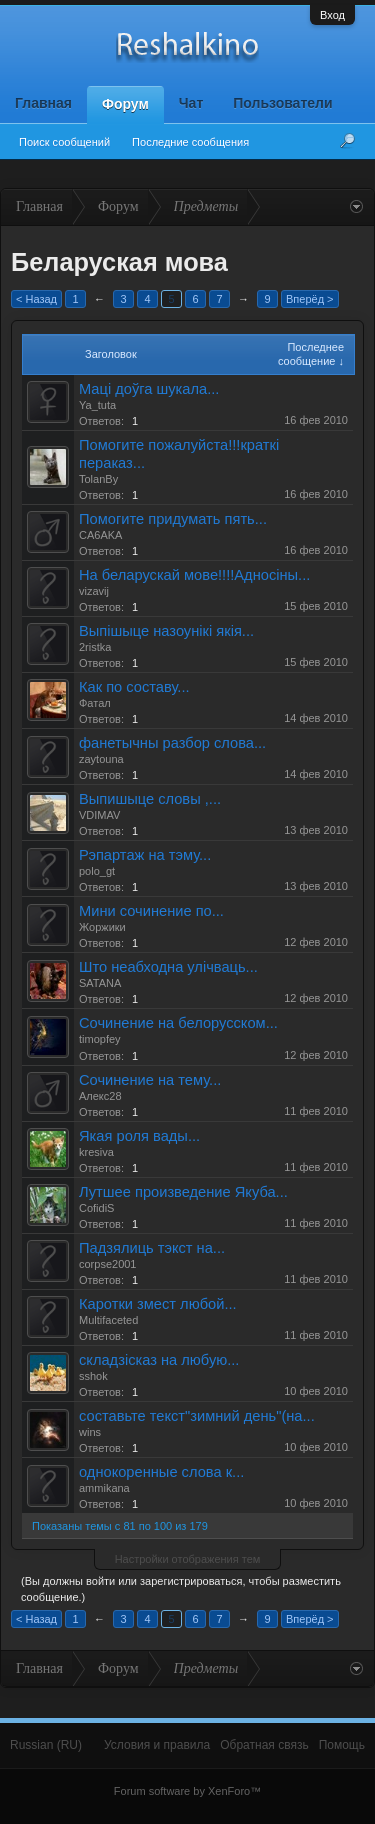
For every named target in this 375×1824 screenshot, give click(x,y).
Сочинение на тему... (150, 1080)
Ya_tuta (97, 405)
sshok (93, 1376)
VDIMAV (99, 815)
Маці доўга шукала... (149, 389)
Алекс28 (100, 1096)
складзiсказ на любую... (159, 1360)
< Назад (36, 299)
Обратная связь (264, 1745)
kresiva (96, 1152)
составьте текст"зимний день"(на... (197, 1416)
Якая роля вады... (139, 1136)
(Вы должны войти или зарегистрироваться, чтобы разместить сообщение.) (181, 1589)
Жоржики (102, 927)
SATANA (100, 983)
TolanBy (98, 479)
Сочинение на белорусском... (178, 1023)
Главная (43, 103)
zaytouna (101, 759)
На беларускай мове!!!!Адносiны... (194, 575)
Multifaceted (108, 1320)
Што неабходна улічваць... (168, 967)
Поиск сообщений (64, 142)
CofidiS (96, 1208)
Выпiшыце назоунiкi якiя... (166, 631)
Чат (191, 103)
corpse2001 (108, 1264)
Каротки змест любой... (158, 1304)
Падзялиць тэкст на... (152, 1248)
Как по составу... (134, 687)
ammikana (104, 1488)
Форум (125, 104)
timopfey (100, 1039)
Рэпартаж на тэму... (145, 855)
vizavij (94, 591)
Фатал (95, 703)
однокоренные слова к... (161, 1472)
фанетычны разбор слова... (172, 743)
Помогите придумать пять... (173, 519)
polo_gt (97, 871)
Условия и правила (157, 1745)
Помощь (342, 1745)
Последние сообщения (190, 142)
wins (90, 1432)
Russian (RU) (46, 1745)
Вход (332, 15)
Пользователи (282, 103)
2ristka (95, 647)
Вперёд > (310, 299)
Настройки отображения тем (188, 1559)
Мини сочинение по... (151, 911)
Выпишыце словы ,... (150, 799)
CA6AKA (100, 535)
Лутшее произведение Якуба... (183, 1192)
